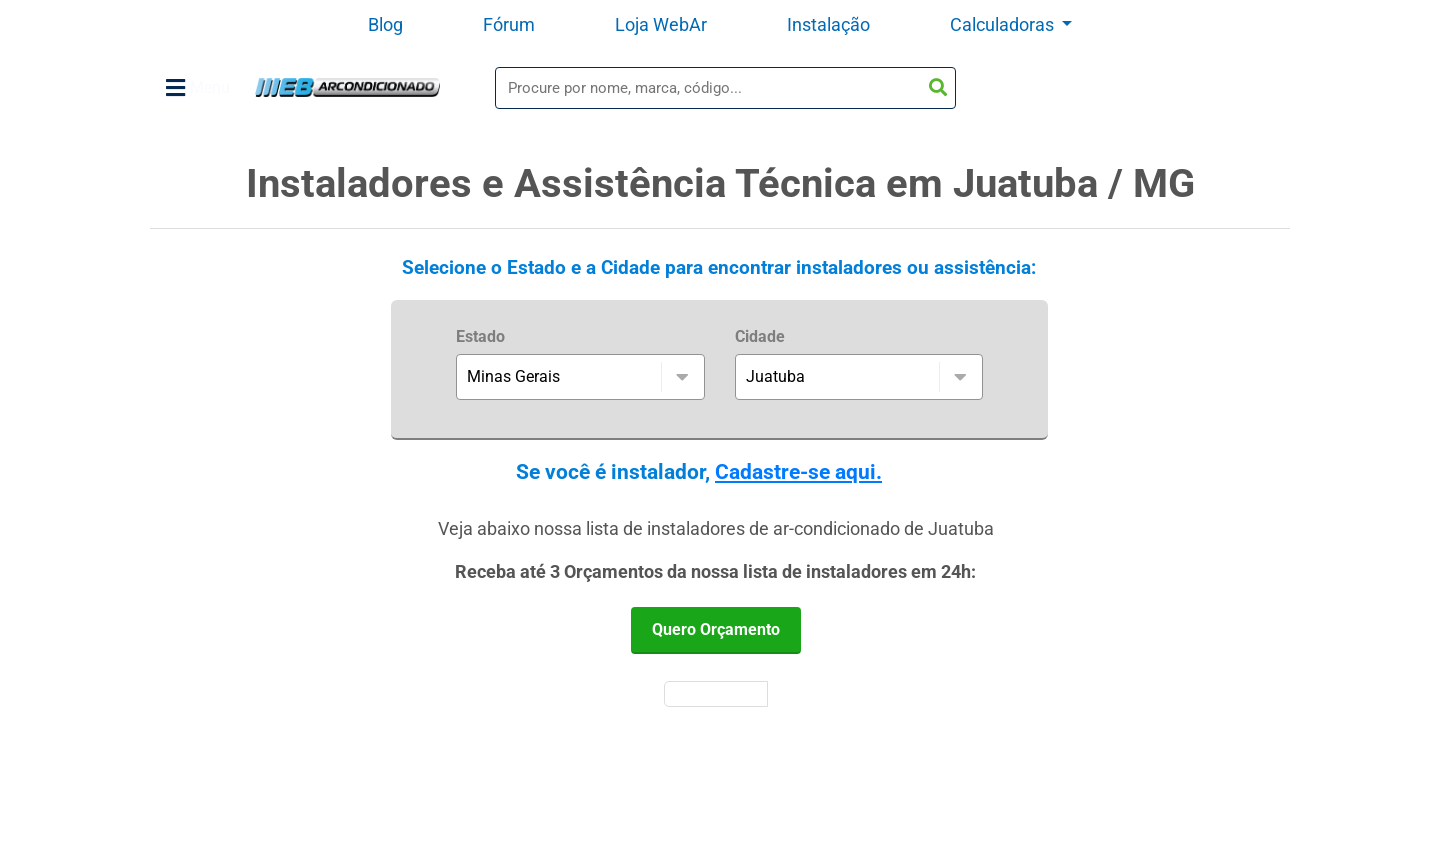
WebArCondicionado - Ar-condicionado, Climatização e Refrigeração (347, 87)
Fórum (509, 24)
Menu (198, 88)
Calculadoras (1004, 24)
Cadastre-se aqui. (798, 472)
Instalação (828, 24)
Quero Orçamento (716, 629)
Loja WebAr (661, 24)
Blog (385, 24)
